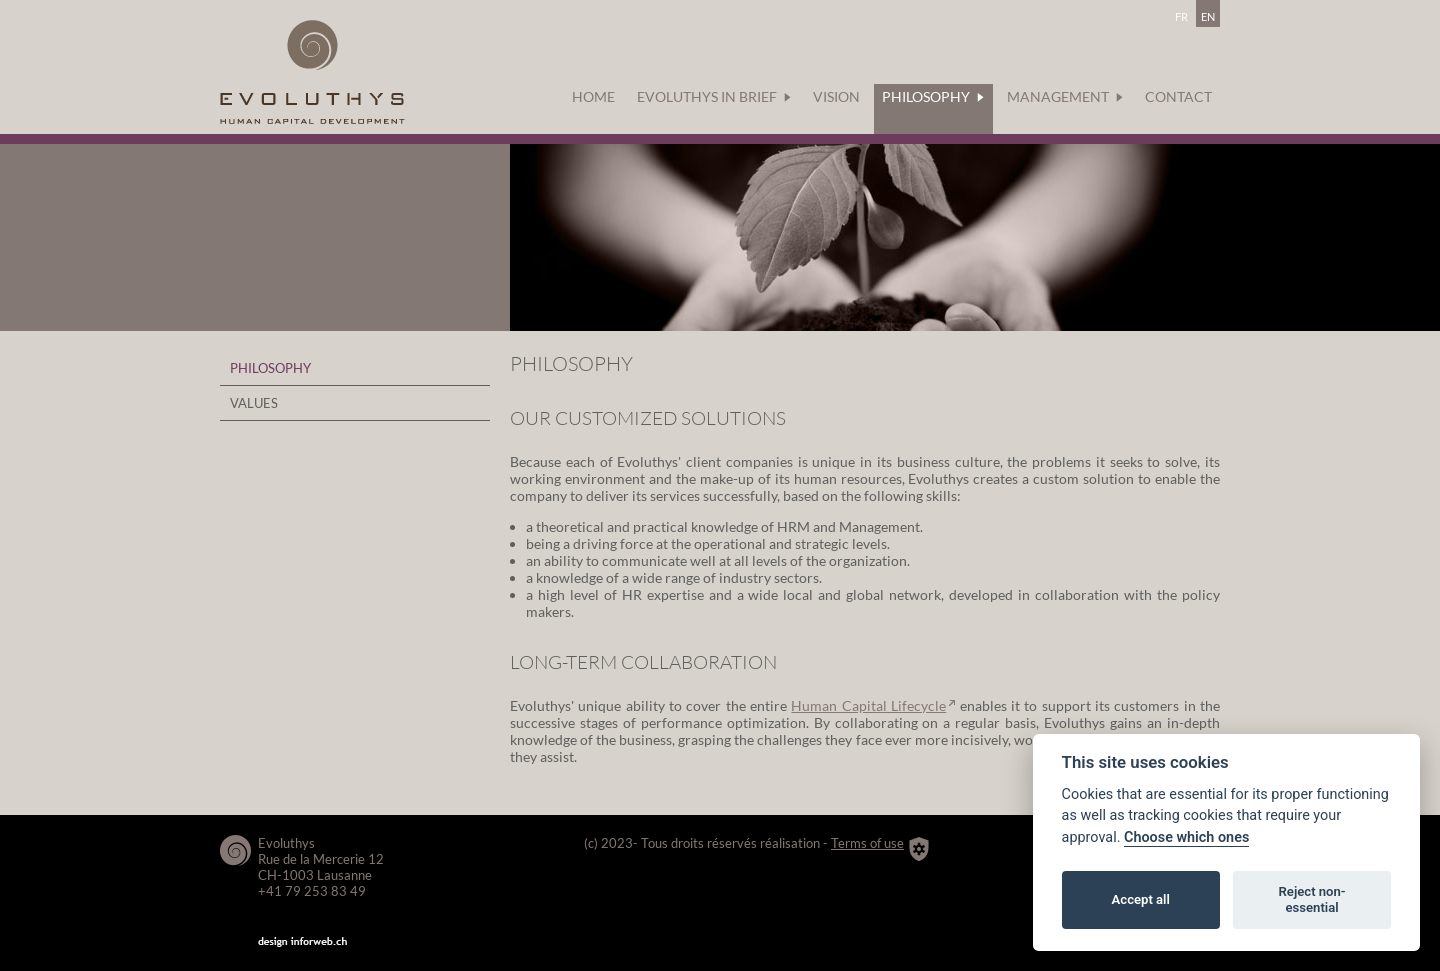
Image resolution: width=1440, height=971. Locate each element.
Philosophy (933, 96)
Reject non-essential (1312, 899)
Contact (1178, 96)
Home (593, 96)
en (1208, 14)
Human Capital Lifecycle (868, 705)
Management (1065, 96)
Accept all (1141, 899)
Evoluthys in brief (714, 96)
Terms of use (867, 843)
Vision (836, 96)
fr (1181, 14)
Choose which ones (1186, 837)
